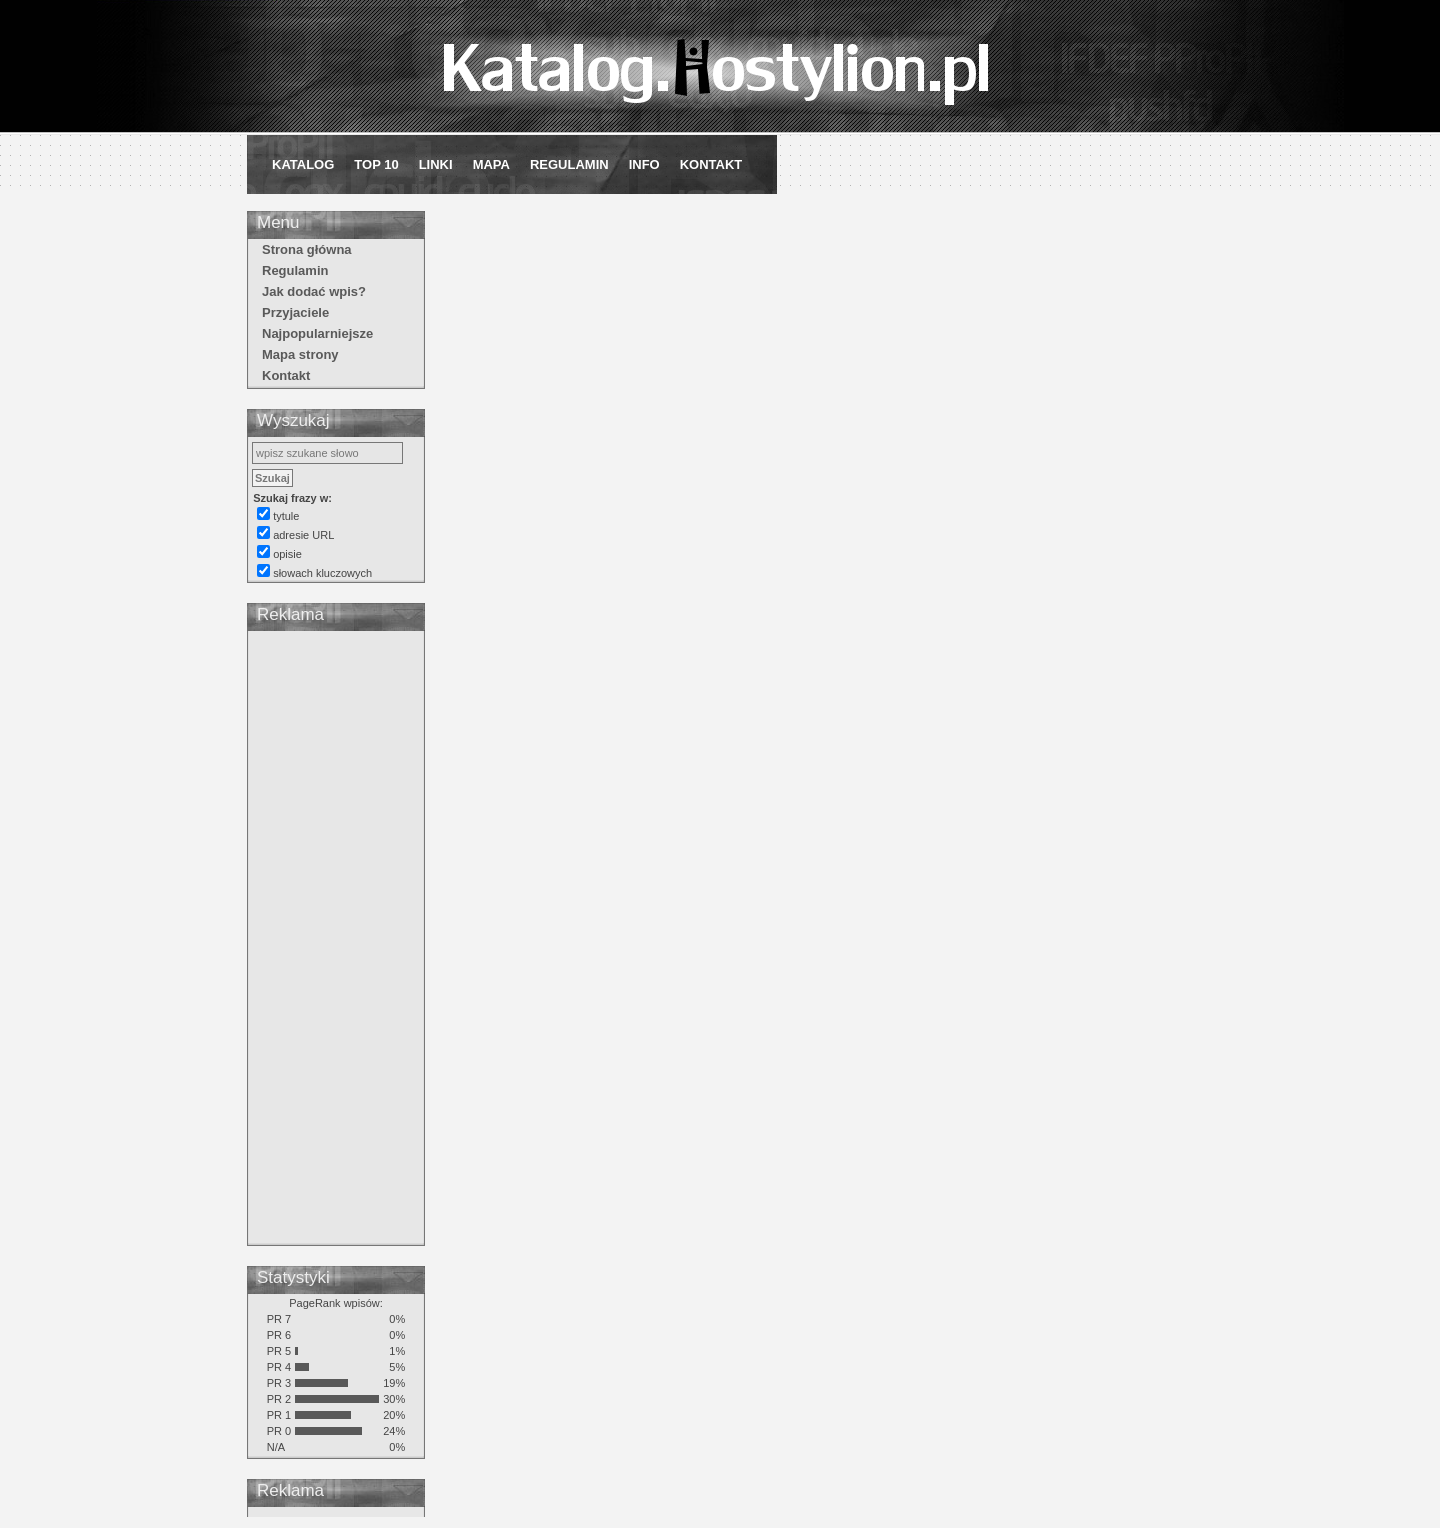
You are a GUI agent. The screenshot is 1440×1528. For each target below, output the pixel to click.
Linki (436, 164)
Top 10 (376, 164)
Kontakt (711, 164)
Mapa (491, 164)
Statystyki (293, 1277)
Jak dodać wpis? (314, 291)
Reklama (290, 614)
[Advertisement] (336, 941)
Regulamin (569, 164)
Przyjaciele (295, 312)
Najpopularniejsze (317, 333)
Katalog (303, 164)
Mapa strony (300, 354)
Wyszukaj (293, 420)
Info (644, 164)
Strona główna (307, 249)
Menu (278, 222)
